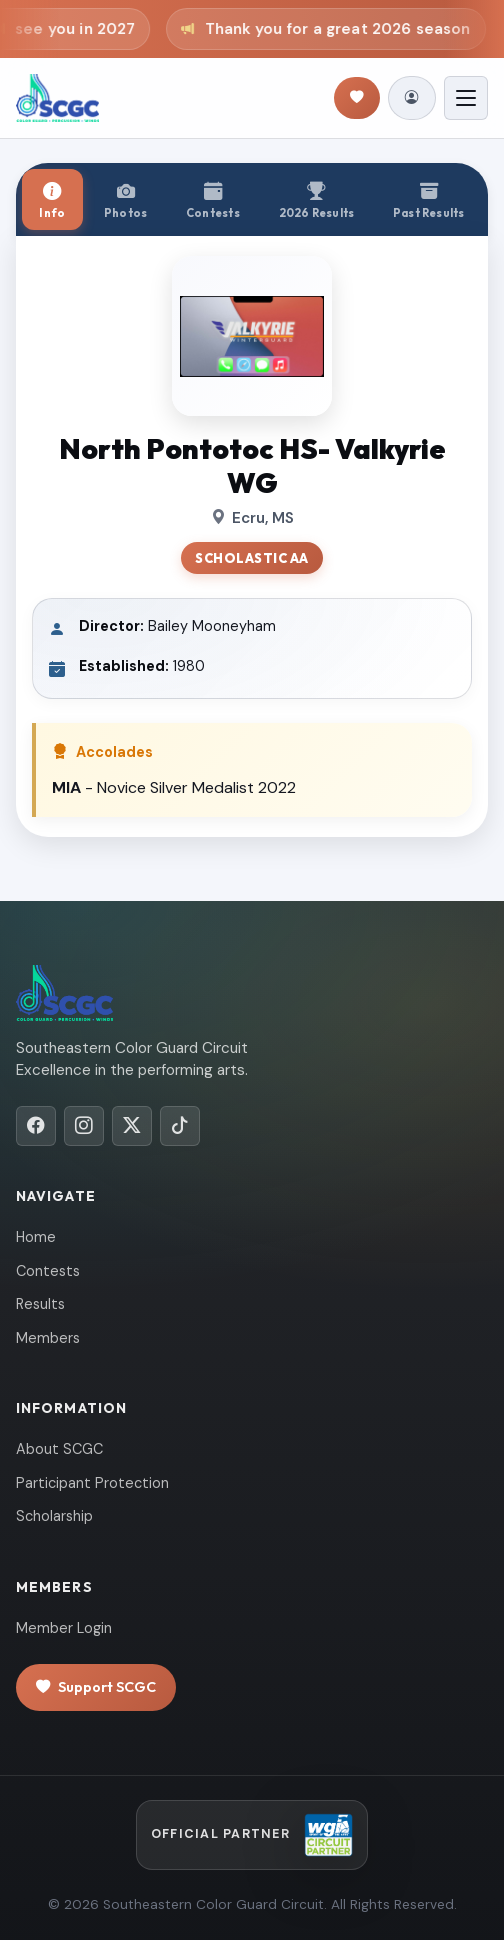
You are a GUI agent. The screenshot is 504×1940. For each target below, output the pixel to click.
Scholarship (54, 1516)
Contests (48, 1271)
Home (36, 1237)
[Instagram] (84, 1126)
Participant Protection (92, 1483)
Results (40, 1304)
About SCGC (59, 1449)
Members (48, 1338)
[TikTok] (180, 1126)
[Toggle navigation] (466, 98)
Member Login (64, 1628)
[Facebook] (36, 1126)
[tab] (52, 199)
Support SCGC (96, 1687)
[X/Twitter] (132, 1126)
